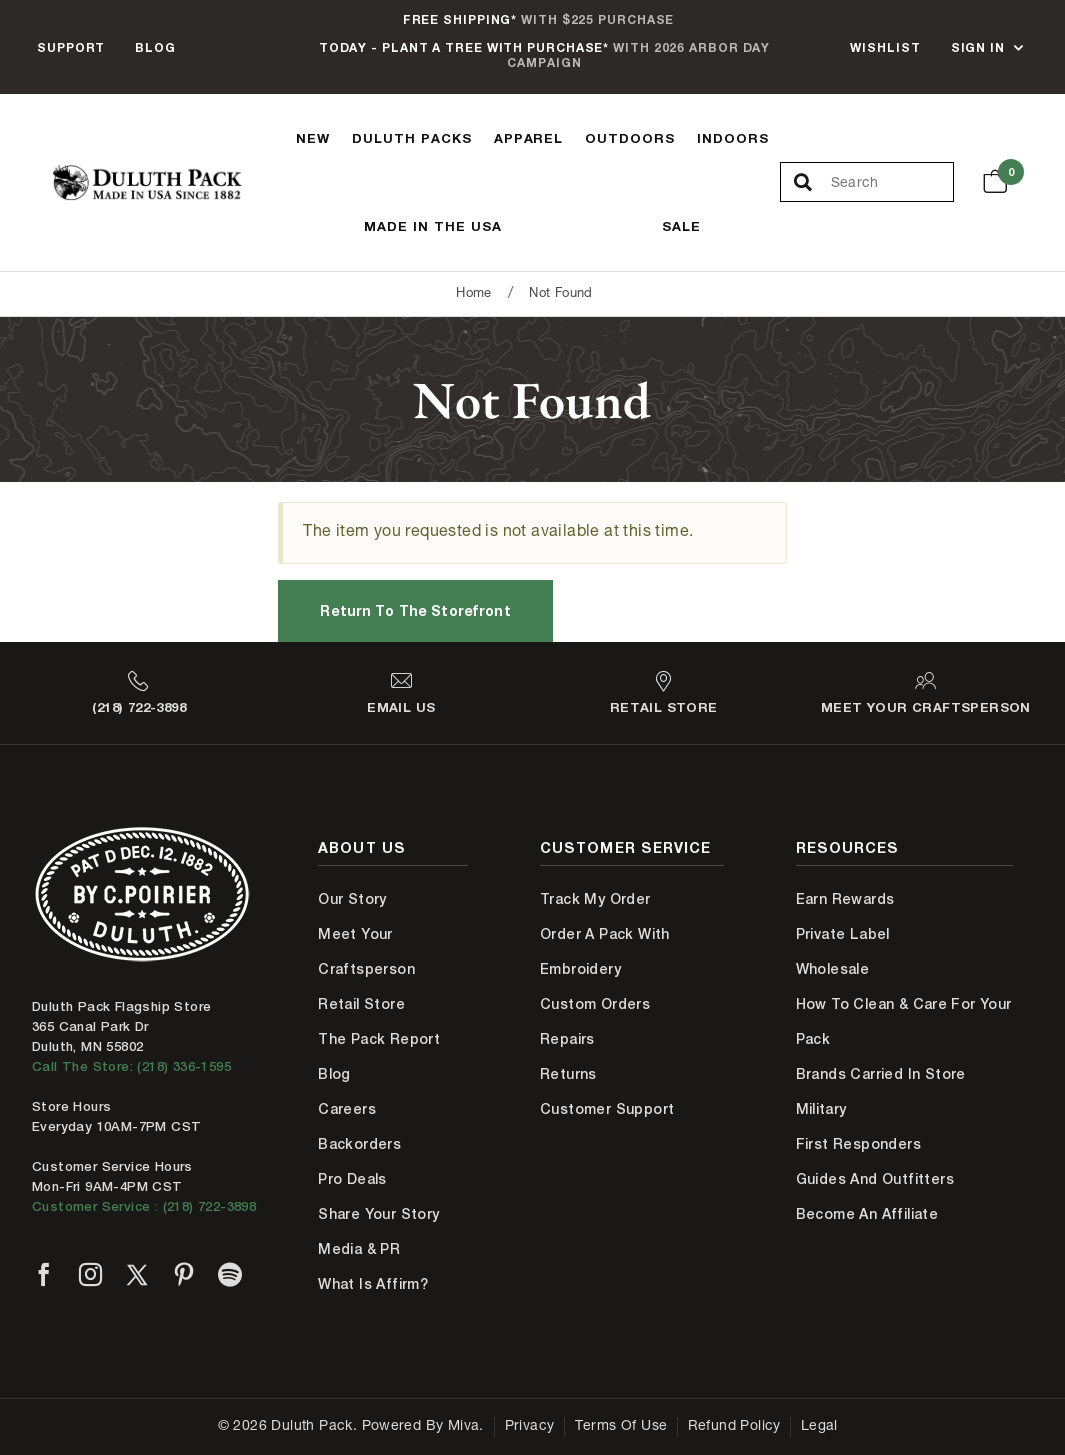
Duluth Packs (412, 138)
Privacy (530, 1427)
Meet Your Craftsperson (366, 951)
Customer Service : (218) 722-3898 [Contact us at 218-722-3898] (144, 1206)
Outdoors (630, 138)
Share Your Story (378, 1214)
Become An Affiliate (867, 1214)
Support (71, 47)
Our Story (352, 899)
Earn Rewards (845, 899)
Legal (819, 1427)
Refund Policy (734, 1427)
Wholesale (833, 969)
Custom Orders (595, 1004)
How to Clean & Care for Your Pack (904, 1021)
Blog (155, 47)
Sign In (978, 47)
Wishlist (885, 47)
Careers (347, 1109)
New (313, 138)
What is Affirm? (373, 1284)
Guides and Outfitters (875, 1179)
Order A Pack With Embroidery (605, 951)
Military (821, 1109)
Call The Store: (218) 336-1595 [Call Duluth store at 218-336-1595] (131, 1066)
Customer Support (607, 1109)
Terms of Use (621, 1427)
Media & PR (359, 1249)
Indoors (733, 138)
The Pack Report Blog (379, 1056)
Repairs (567, 1039)
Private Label (843, 934)
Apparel (529, 138)
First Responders (858, 1144)
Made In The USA (433, 226)
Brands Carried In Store (881, 1074)
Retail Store (361, 1004)
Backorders (359, 1144)
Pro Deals (352, 1179)
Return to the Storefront (415, 610)
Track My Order (595, 899)
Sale (681, 226)
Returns (568, 1074)
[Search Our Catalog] (892, 183)
